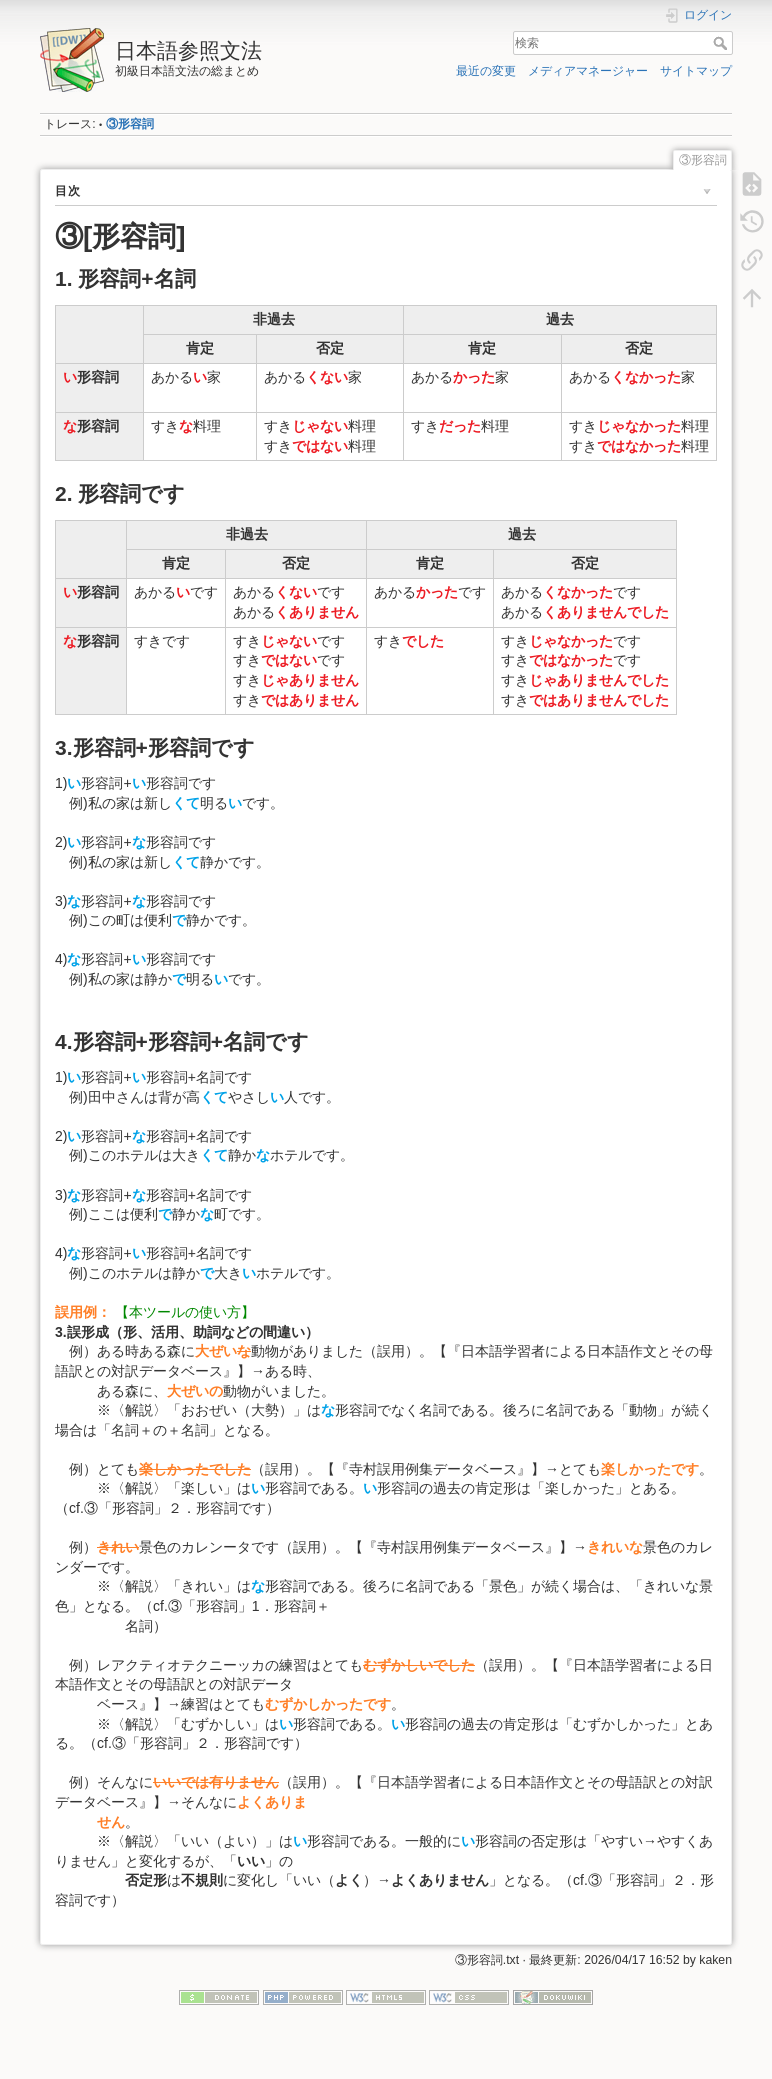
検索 (722, 43)
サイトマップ (696, 71)
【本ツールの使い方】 (185, 1312)
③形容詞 (130, 124)
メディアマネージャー (588, 71)
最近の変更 (486, 71)
